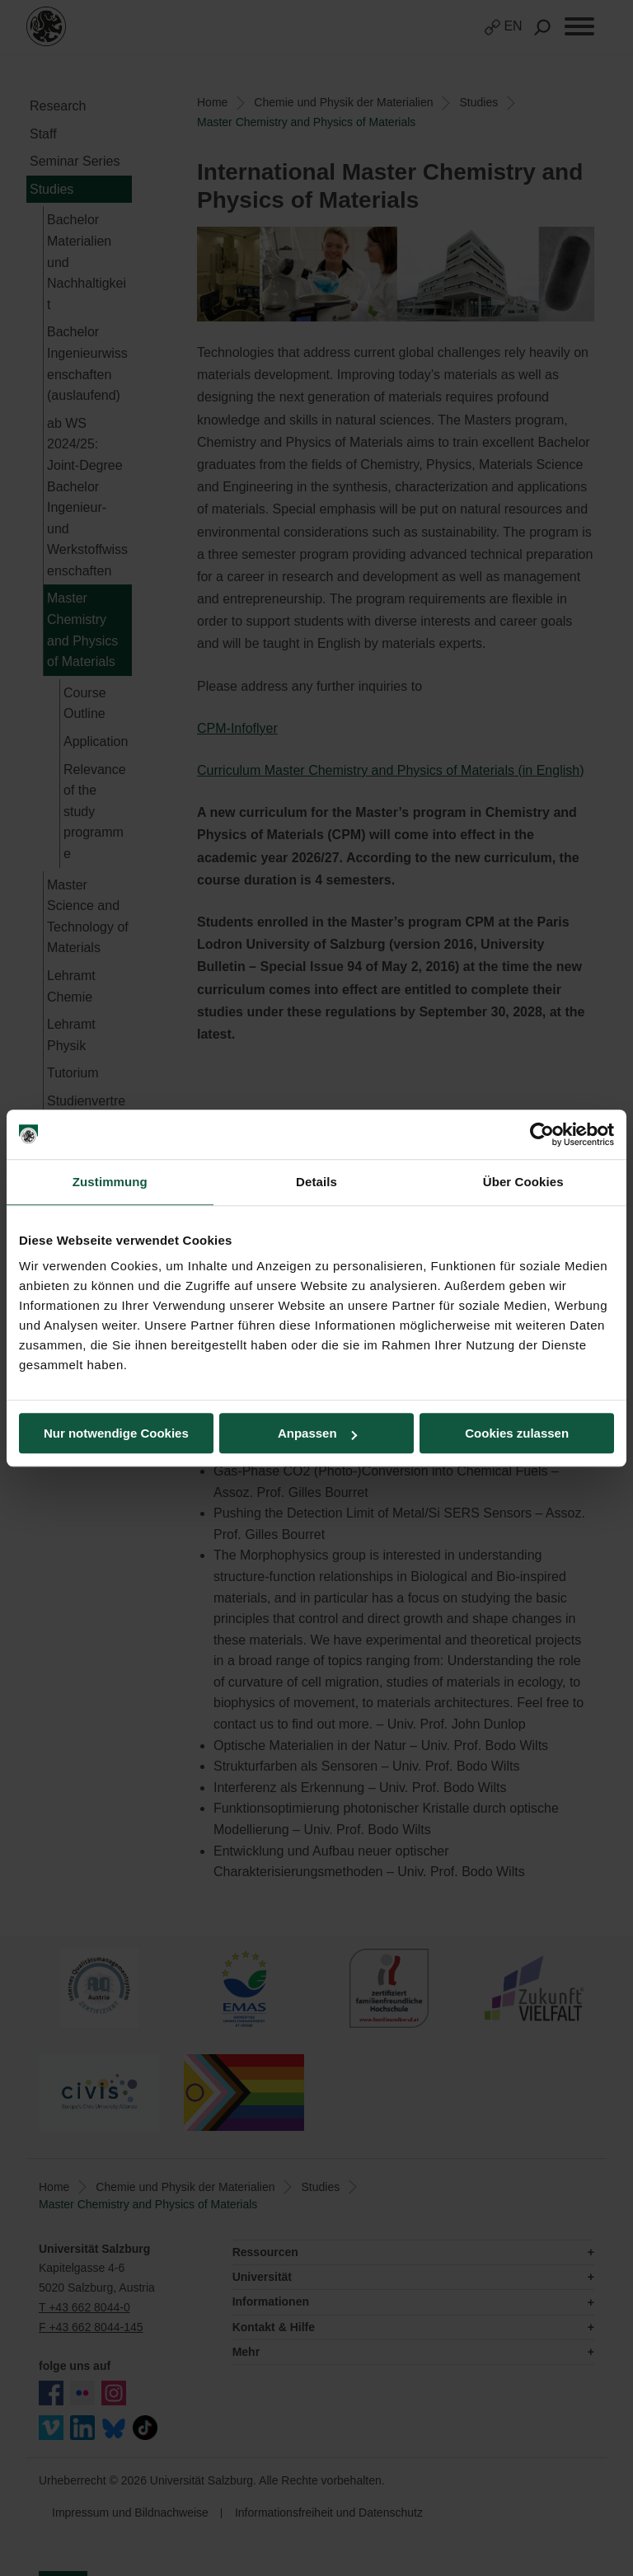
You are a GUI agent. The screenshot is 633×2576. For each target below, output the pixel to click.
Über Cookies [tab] (523, 1182)
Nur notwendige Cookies (116, 1433)
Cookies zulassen (517, 1433)
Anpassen (317, 1433)
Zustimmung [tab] (110, 1182)
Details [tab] (316, 1182)
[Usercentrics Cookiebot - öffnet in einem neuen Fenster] (542, 1134)
